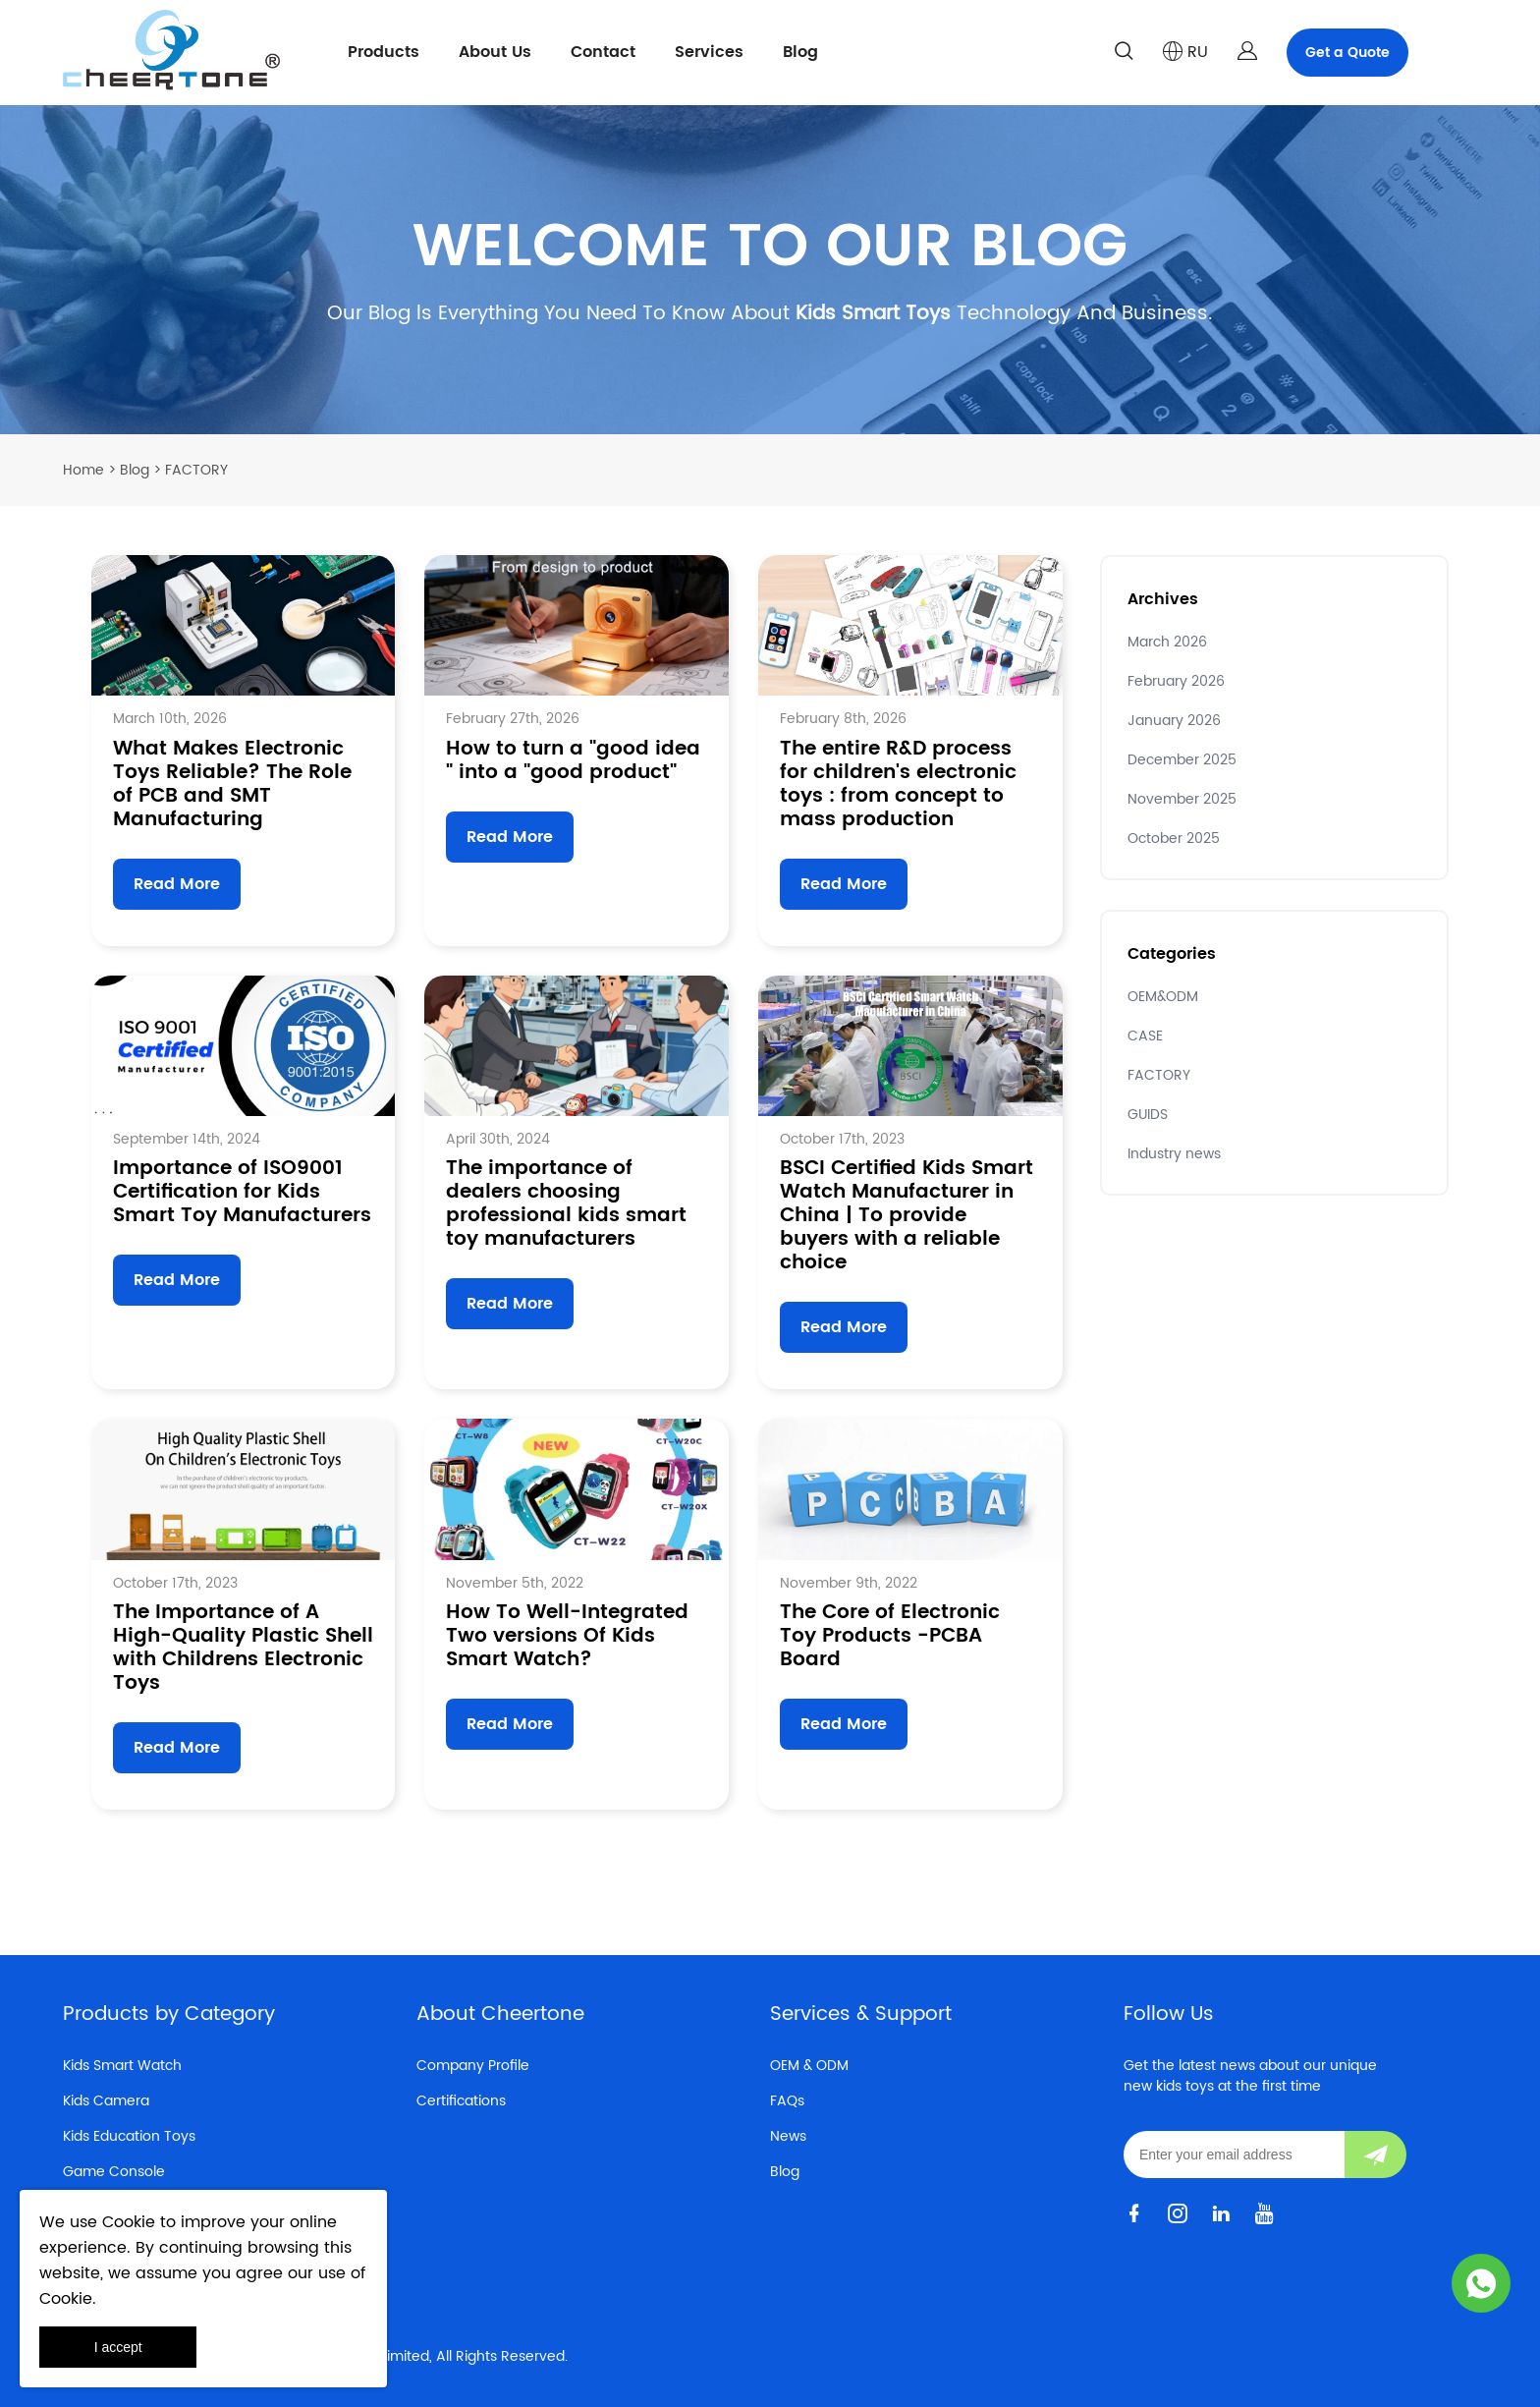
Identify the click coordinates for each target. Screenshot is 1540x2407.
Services (709, 52)
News (788, 2136)
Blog (800, 52)
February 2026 (1176, 681)
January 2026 (1174, 720)
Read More (177, 884)
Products (383, 52)
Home (83, 470)
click (770, 269)
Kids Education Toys (129, 2136)
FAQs (787, 2101)
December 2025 (1182, 760)
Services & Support (861, 2014)
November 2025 (1182, 799)
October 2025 (1174, 838)
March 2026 (1167, 642)
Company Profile (472, 2065)
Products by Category (169, 2014)
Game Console (114, 2171)
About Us (495, 52)
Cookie (128, 2222)
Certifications (461, 2101)
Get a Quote (1347, 52)
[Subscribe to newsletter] (1375, 2154)
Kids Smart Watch (122, 2065)
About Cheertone (500, 2014)
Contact (603, 52)
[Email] (1234, 2154)
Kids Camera (106, 2101)
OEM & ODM (809, 2065)
